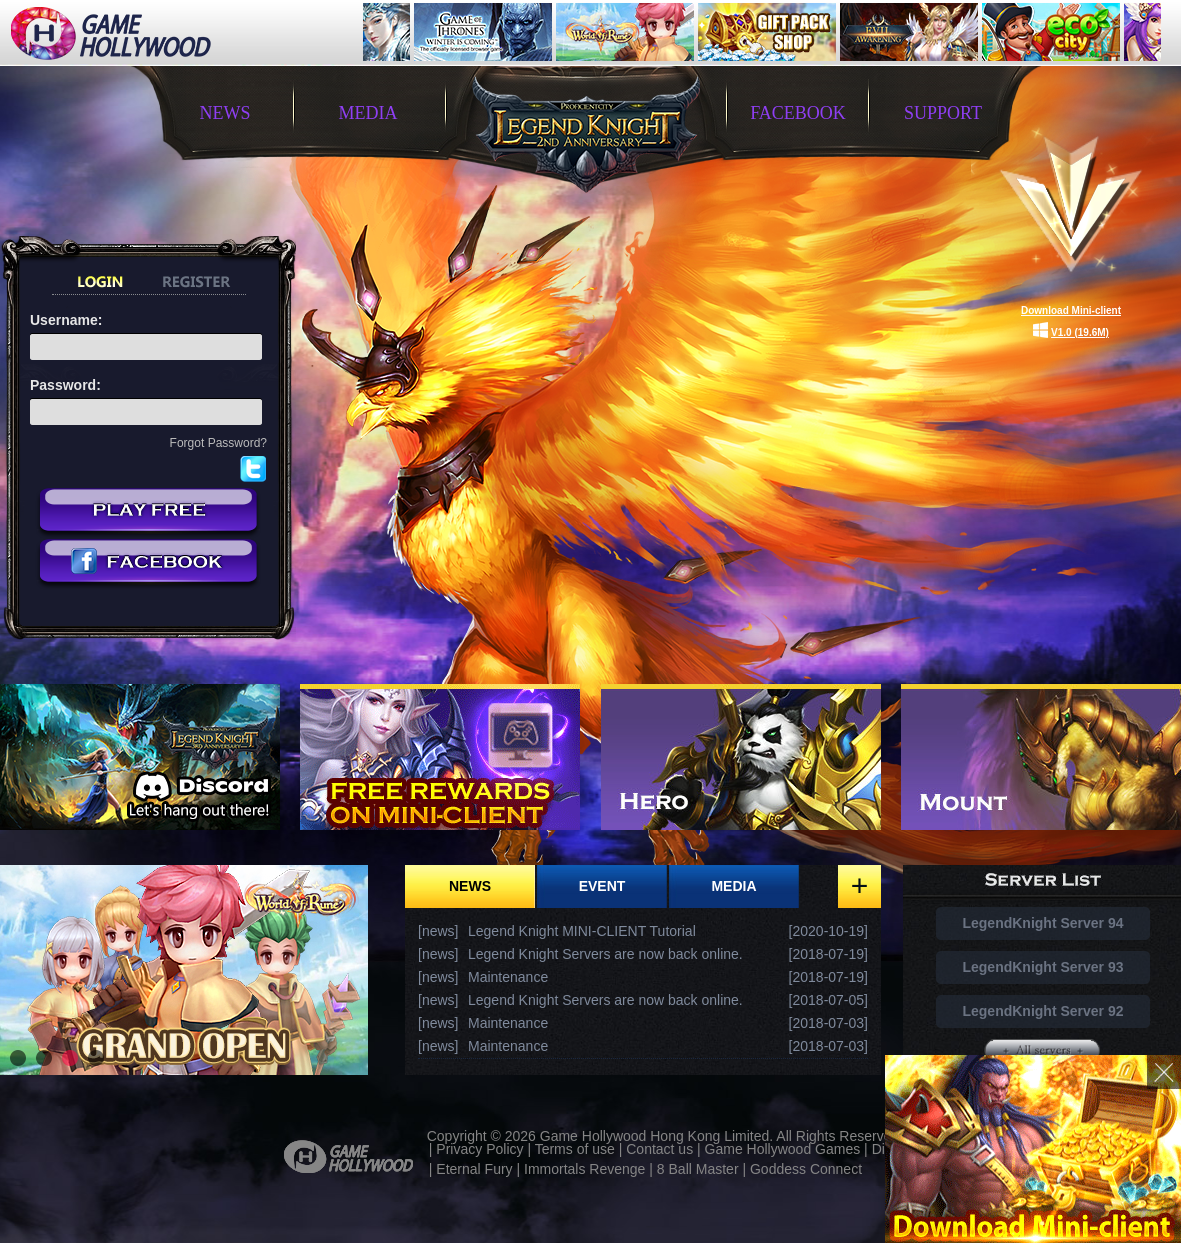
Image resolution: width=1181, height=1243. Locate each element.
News (470, 886)
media (368, 113)
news (225, 113)
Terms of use (575, 1149)
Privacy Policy (479, 1149)
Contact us (659, 1149)
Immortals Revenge (584, 1169)
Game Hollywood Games (783, 1149)
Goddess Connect (806, 1169)
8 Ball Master (698, 1169)
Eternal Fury (474, 1169)
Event (602, 886)
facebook (798, 113)
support (943, 113)
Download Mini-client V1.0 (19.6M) (1071, 321)
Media (733, 886)
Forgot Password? (218, 443)
